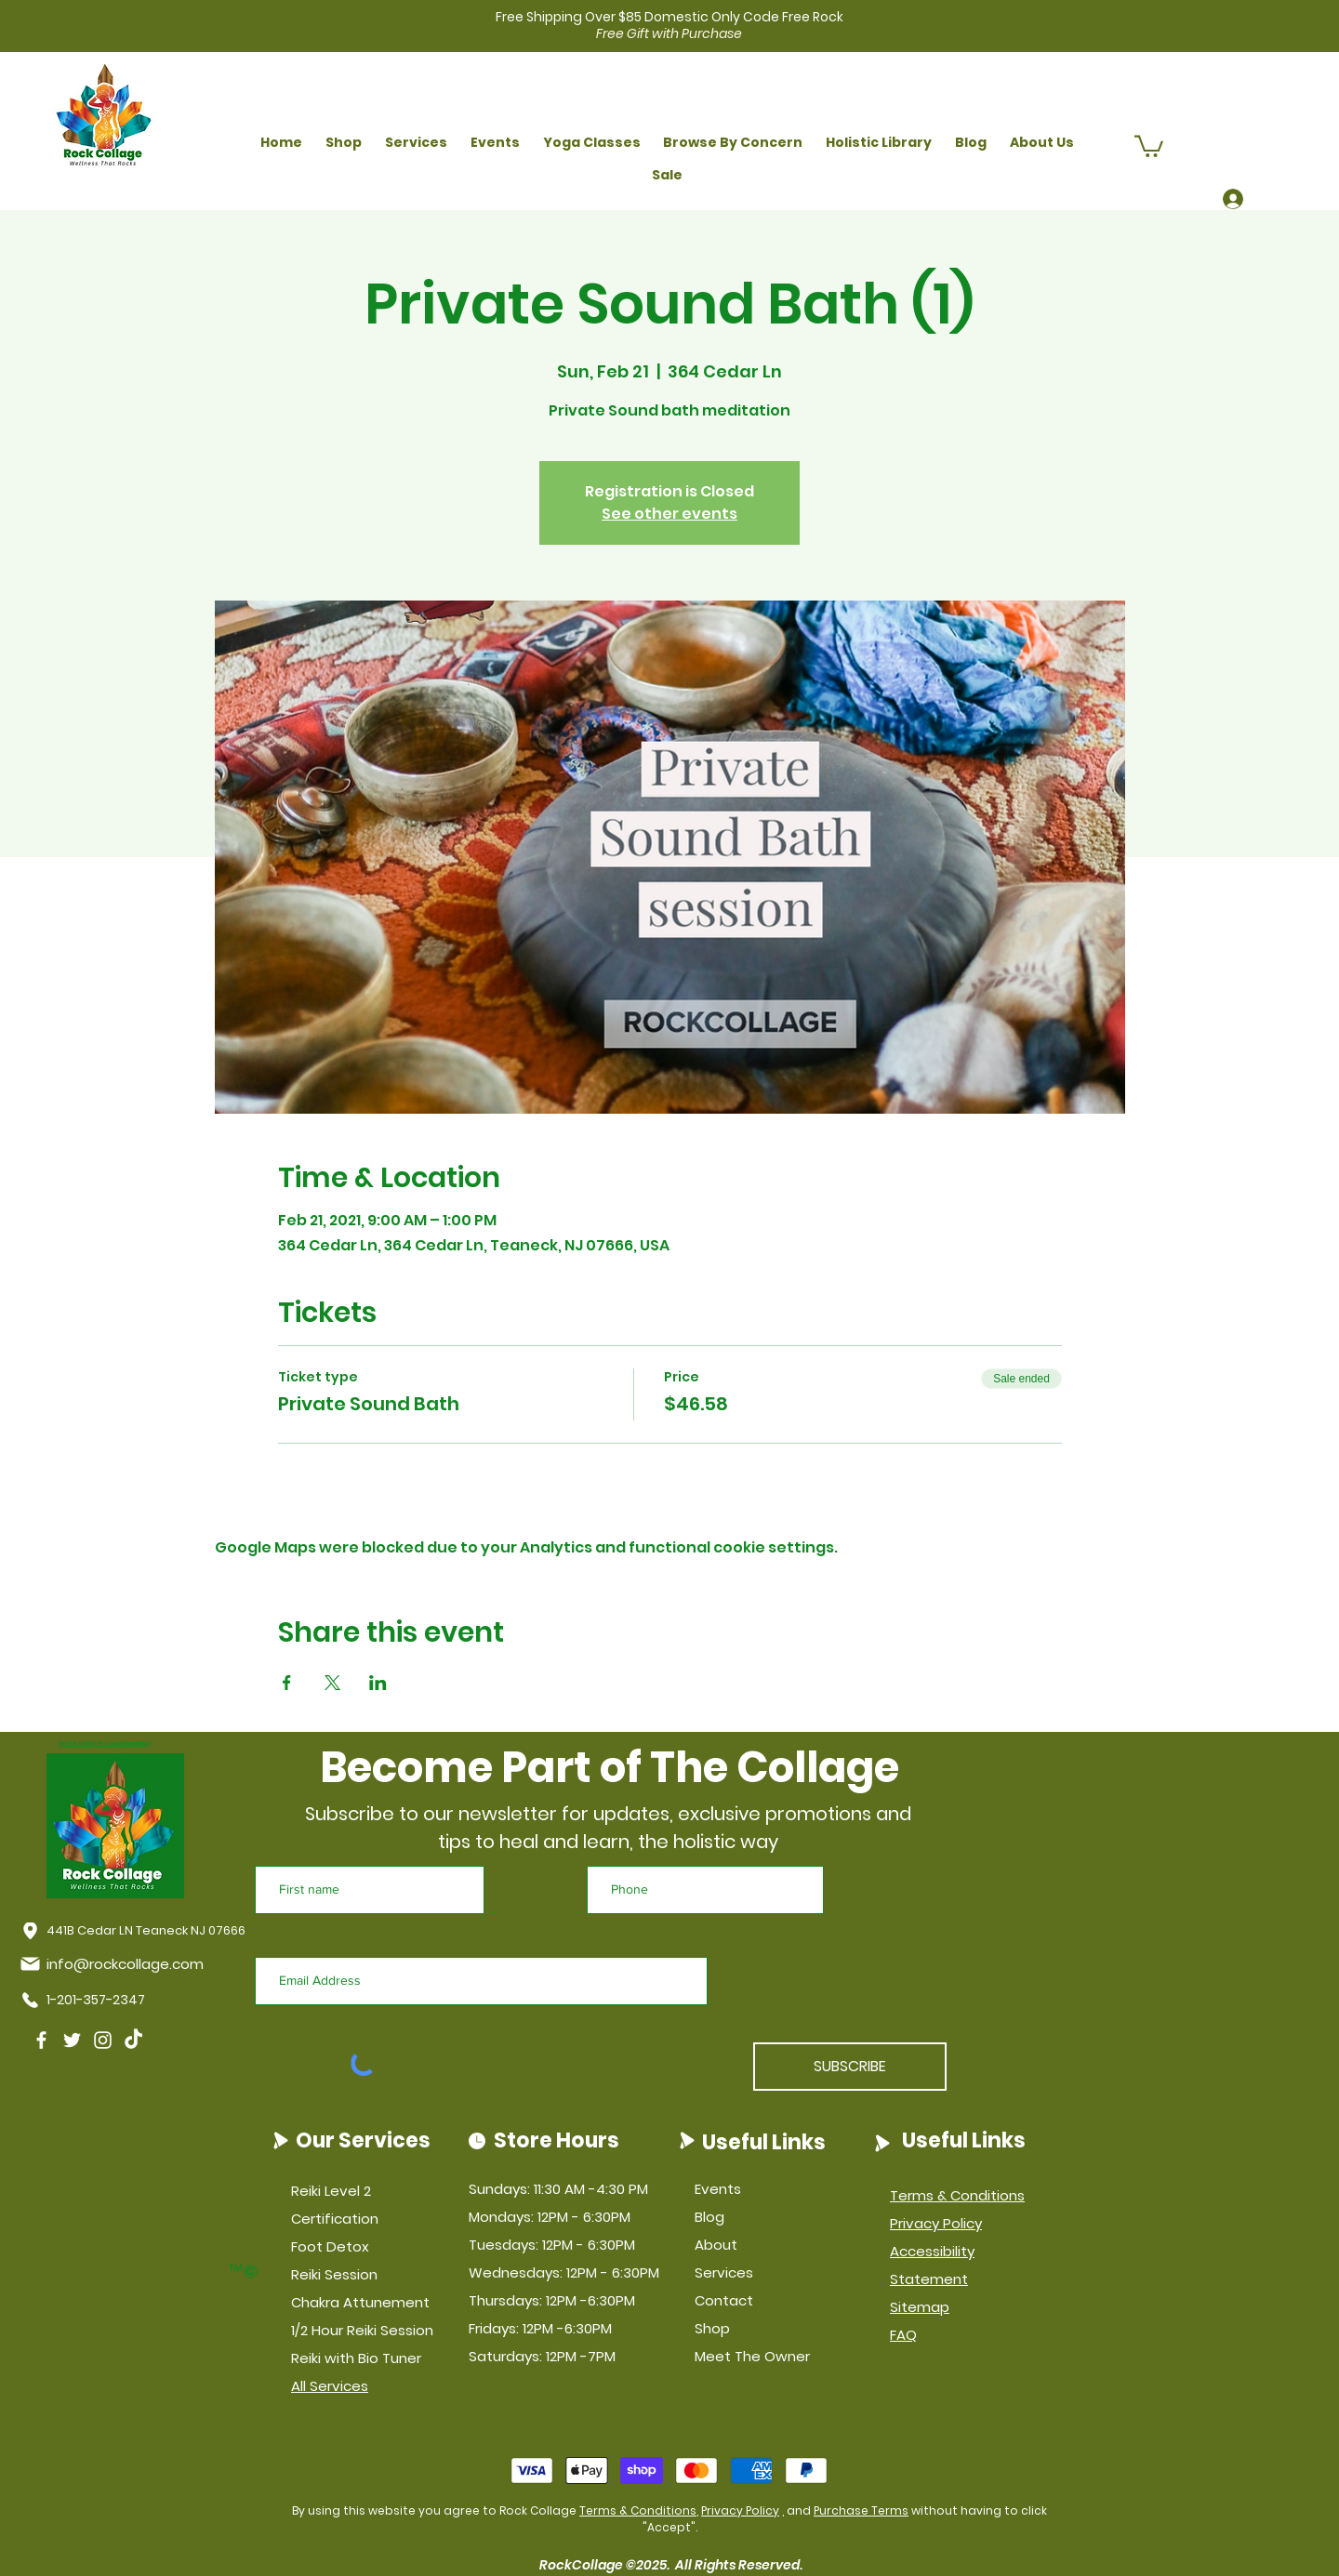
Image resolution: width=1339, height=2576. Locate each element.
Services (724, 2272)
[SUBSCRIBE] (850, 2066)
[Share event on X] (332, 1682)
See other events (669, 513)
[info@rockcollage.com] (115, 1963)
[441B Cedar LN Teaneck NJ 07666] (133, 1930)
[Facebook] (41, 2040)
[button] (344, 142)
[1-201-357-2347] (87, 2000)
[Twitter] (72, 2040)
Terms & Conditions (637, 2510)
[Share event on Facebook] (287, 1682)
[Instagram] (102, 2040)
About (716, 2244)
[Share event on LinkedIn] (378, 1682)
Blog (709, 2216)
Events (718, 2189)
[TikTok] (133, 2040)
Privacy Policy (740, 2510)
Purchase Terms (861, 2510)
